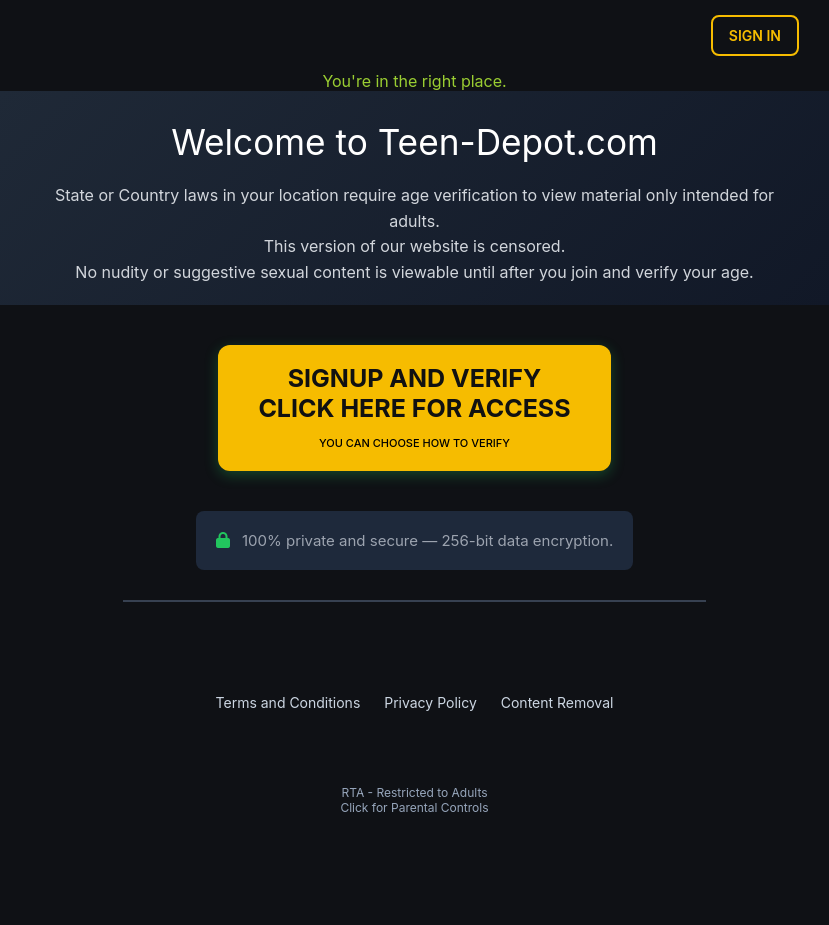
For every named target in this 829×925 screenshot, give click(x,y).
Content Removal (557, 702)
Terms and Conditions (288, 702)
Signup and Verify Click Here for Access (414, 406)
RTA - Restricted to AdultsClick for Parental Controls (414, 800)
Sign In (755, 35)
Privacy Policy (430, 702)
